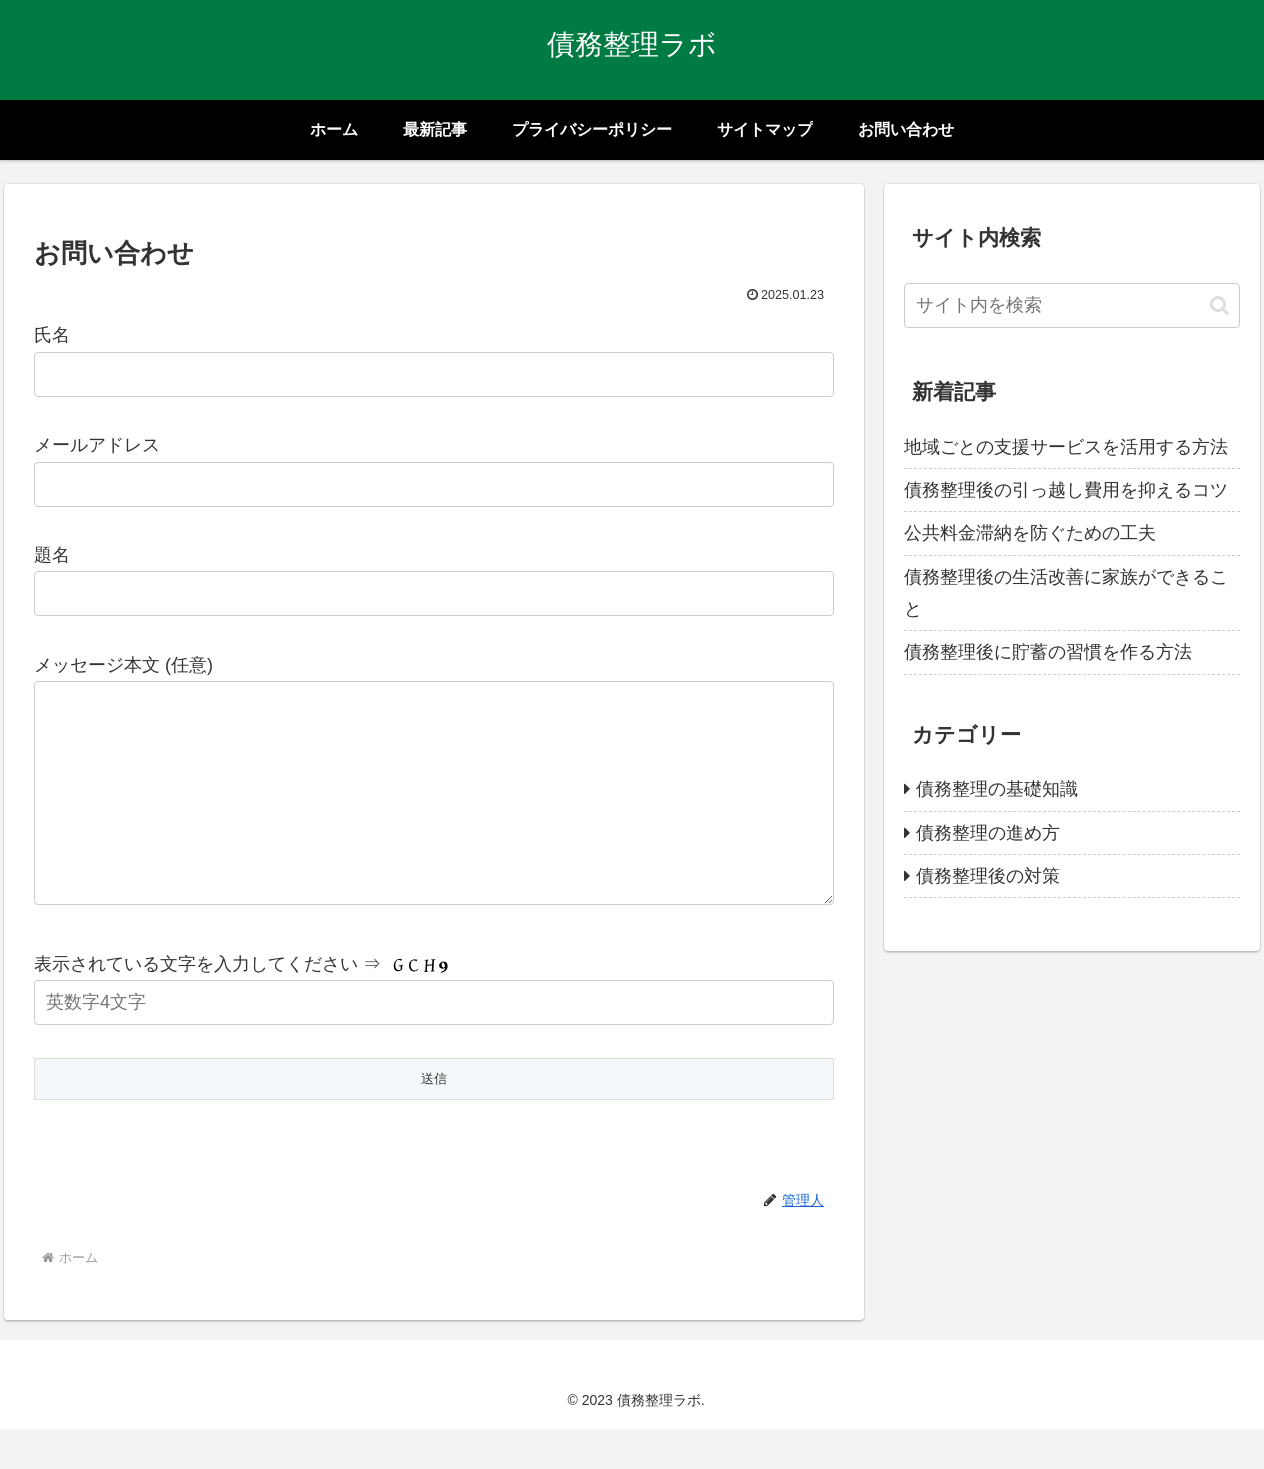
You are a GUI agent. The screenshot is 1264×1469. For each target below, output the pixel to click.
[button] (1219, 305)
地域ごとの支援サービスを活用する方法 (1066, 447)
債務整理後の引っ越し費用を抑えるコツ (1066, 490)
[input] (1072, 305)
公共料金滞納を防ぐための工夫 (1030, 533)
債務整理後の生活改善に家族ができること (1066, 593)
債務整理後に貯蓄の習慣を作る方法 (1048, 652)
